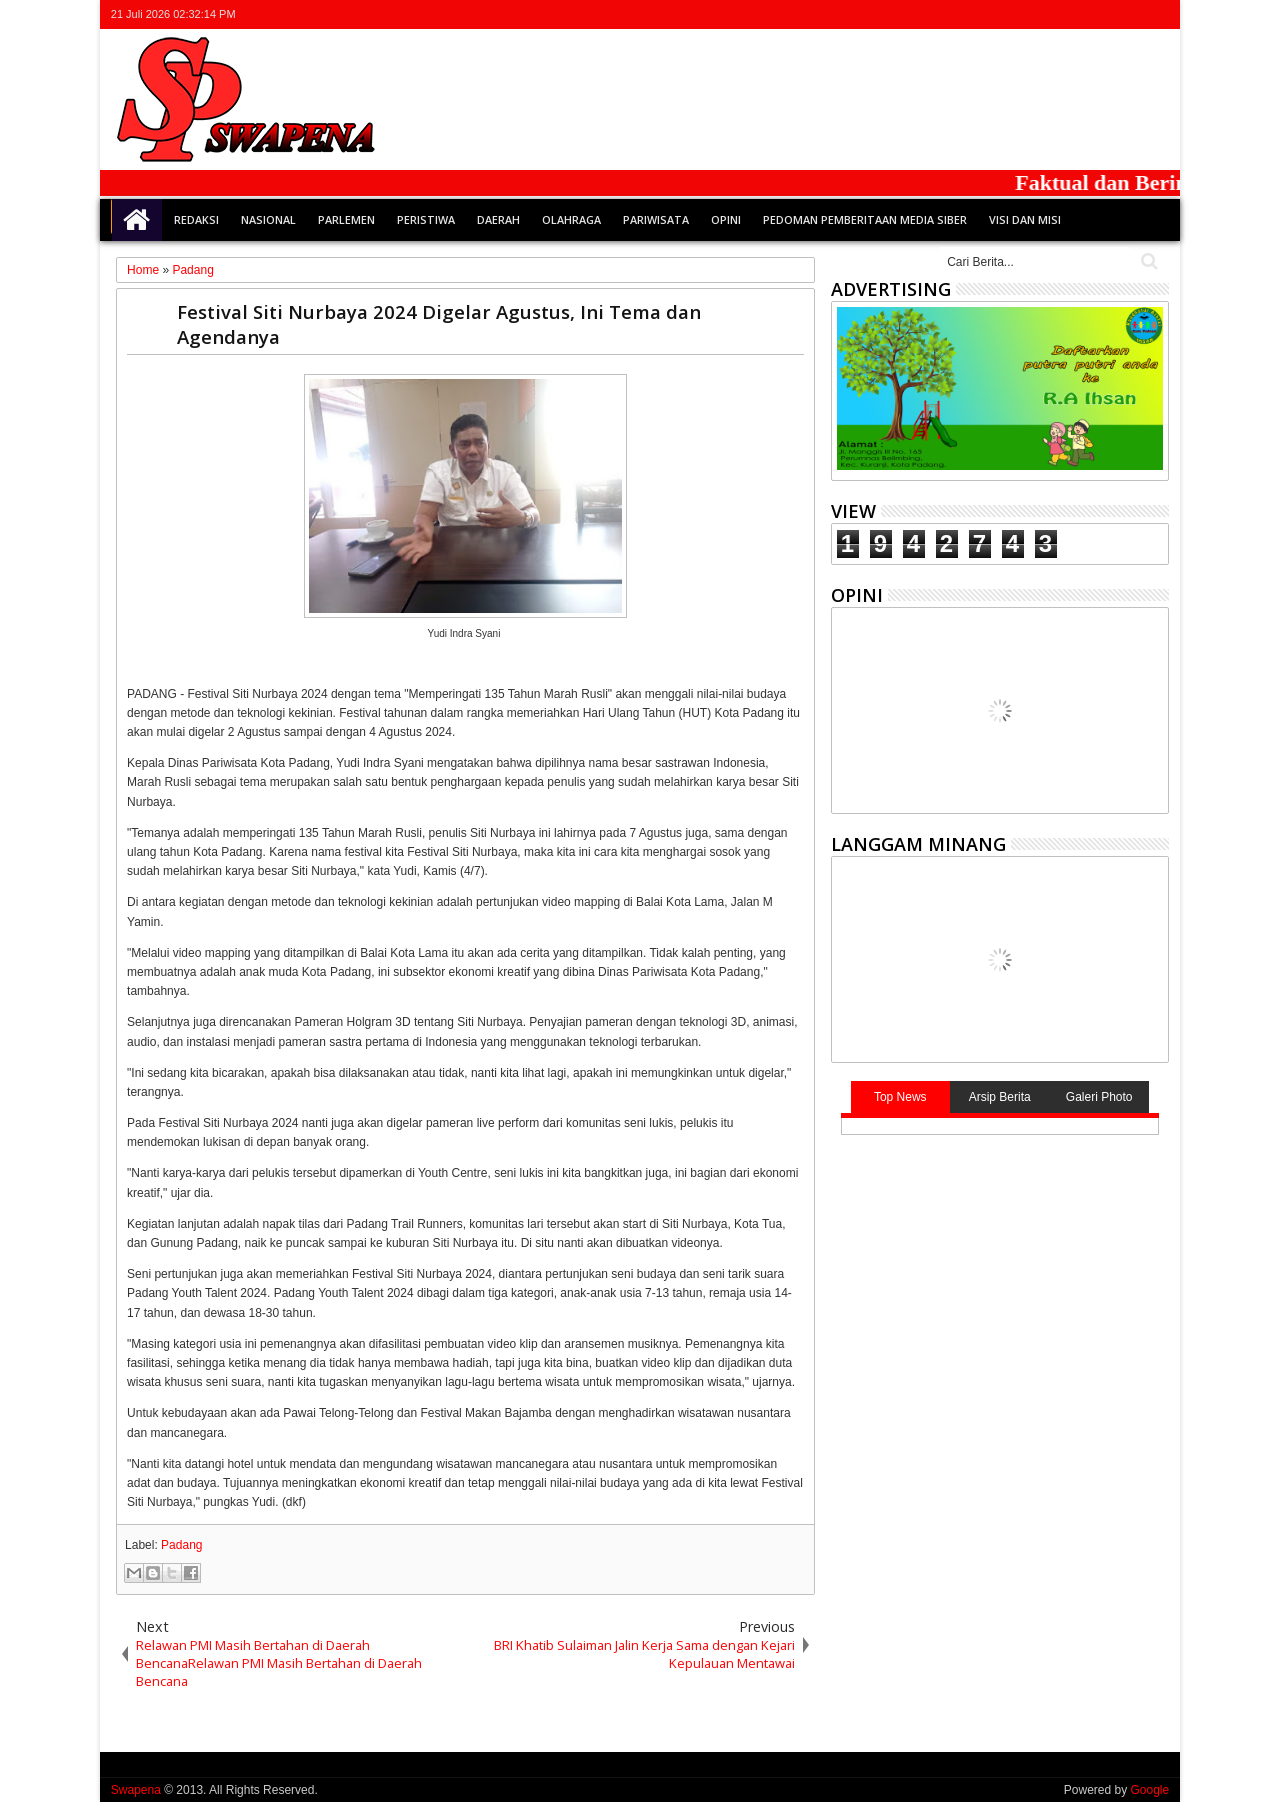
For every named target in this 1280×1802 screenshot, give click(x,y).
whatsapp (1156, 14)
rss (1130, 14)
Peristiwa (426, 219)
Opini (726, 219)
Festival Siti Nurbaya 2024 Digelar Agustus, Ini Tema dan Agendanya (439, 324)
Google (1149, 1790)
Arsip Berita (1000, 1097)
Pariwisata (656, 219)
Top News (900, 1097)
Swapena (136, 1790)
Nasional (268, 219)
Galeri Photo (1099, 1097)
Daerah (498, 219)
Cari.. (1147, 261)
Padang (181, 1545)
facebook (1078, 14)
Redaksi (196, 219)
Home (137, 220)
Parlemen (346, 219)
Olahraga (571, 219)
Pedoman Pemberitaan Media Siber (865, 219)
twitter (1052, 14)
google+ (1104, 14)
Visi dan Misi (1025, 219)
